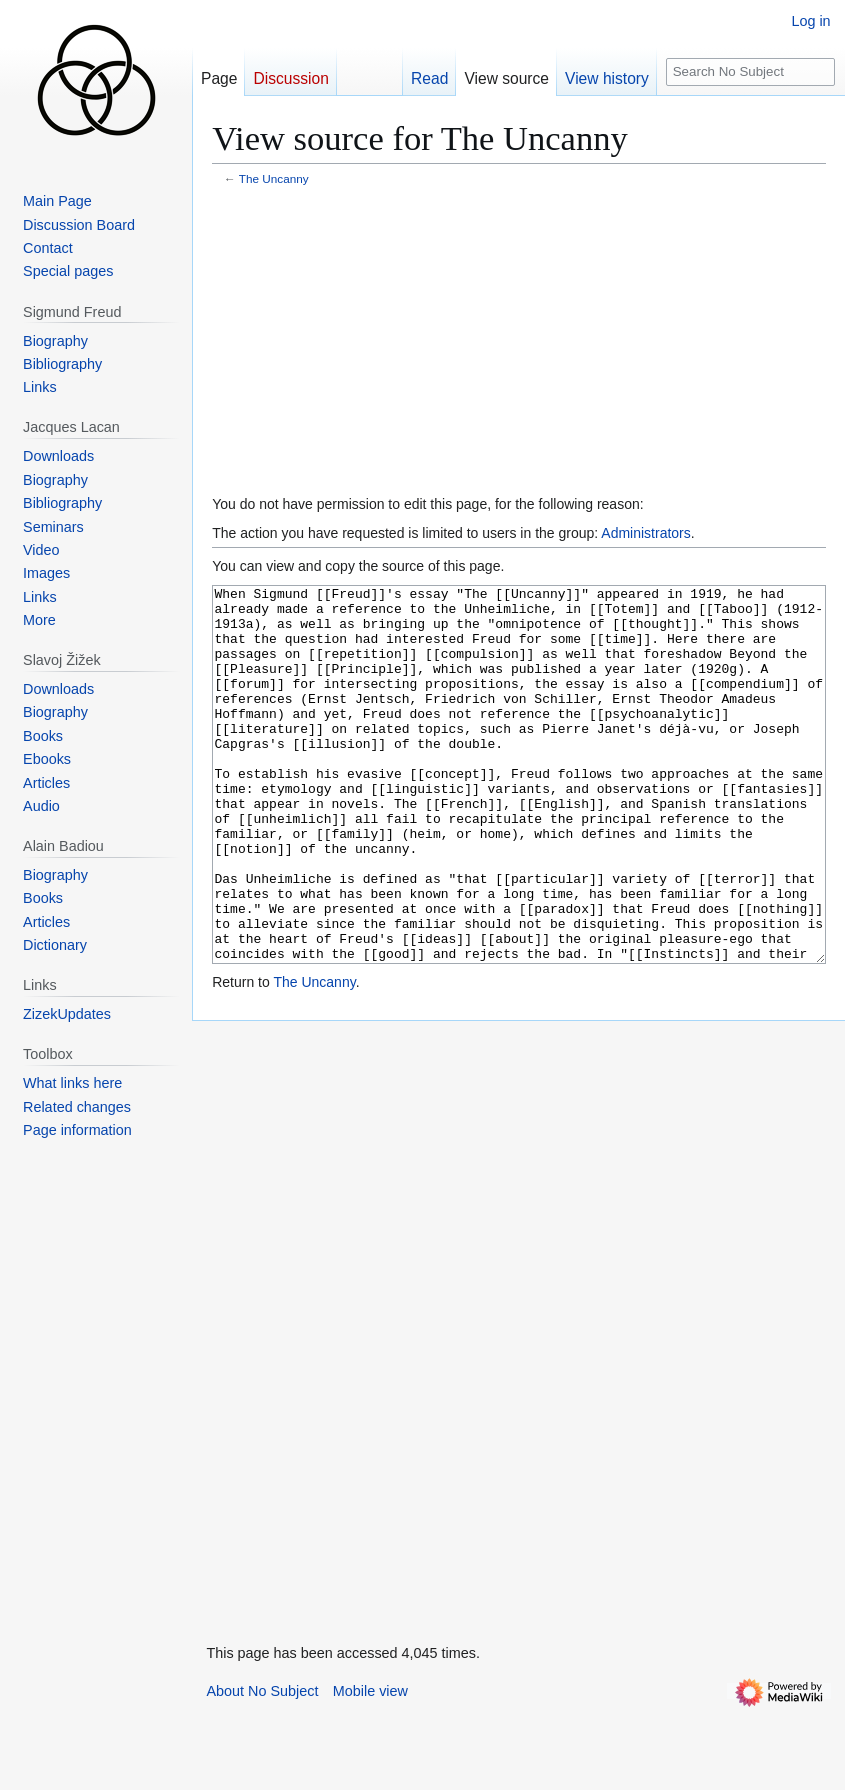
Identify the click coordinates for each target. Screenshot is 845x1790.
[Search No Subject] (750, 72)
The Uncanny (274, 178)
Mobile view (370, 1766)
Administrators (645, 533)
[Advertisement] (519, 343)
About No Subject (262, 1766)
